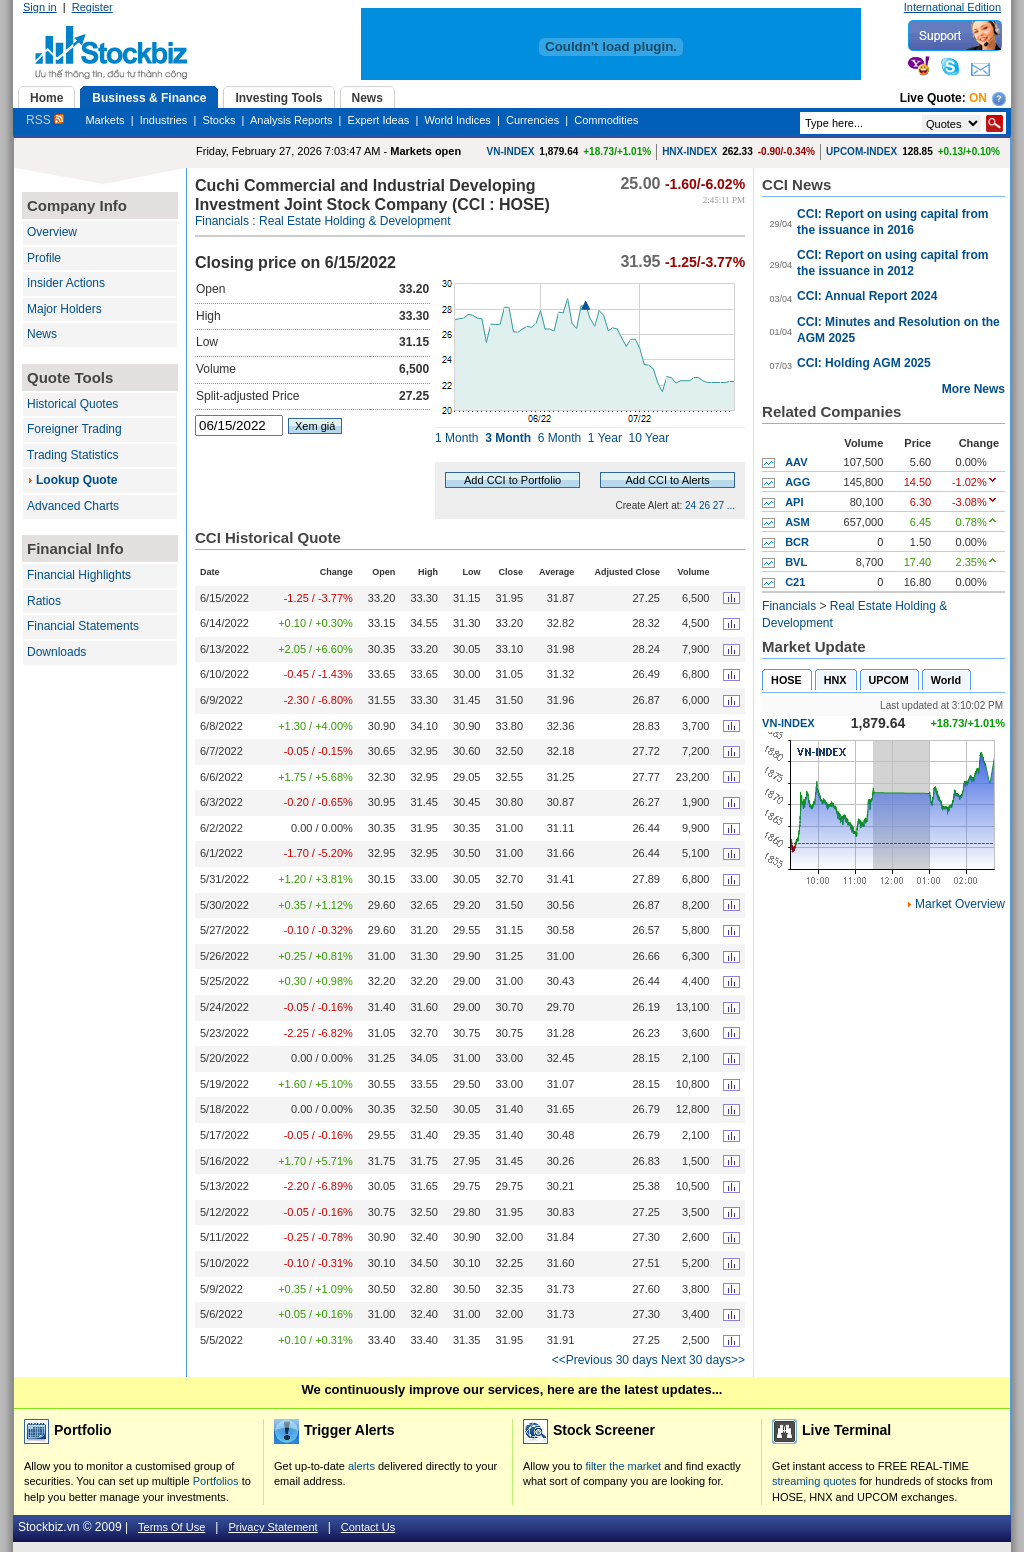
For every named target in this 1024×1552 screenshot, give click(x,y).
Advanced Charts (73, 506)
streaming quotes (814, 1481)
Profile (44, 258)
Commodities (606, 120)
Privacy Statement (272, 1527)
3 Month (508, 438)
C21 (795, 582)
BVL (796, 562)
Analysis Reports (291, 120)
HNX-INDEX (689, 151)
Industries (164, 120)
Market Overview (960, 904)
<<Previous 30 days (605, 1360)
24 (690, 505)
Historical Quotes (72, 404)
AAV (796, 462)
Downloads (56, 652)
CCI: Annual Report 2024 (867, 296)
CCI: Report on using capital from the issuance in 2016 (892, 222)
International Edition (952, 7)
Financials (222, 221)
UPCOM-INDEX (861, 151)
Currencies (532, 120)
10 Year (649, 438)
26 (704, 505)
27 (718, 505)
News (42, 334)
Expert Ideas (379, 120)
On (978, 98)
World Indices (457, 120)
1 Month (456, 438)
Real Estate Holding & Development (354, 221)
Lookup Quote (76, 480)
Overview (52, 232)
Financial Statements (83, 626)
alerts (361, 1466)
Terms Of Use (171, 1527)
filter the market (623, 1466)
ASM (797, 522)
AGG (797, 482)
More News (973, 389)
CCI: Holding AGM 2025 (864, 363)
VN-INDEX (511, 151)
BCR (797, 542)
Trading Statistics (73, 455)
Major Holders (64, 309)
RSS (45, 120)
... (731, 505)
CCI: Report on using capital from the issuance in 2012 (892, 263)
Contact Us (368, 1527)
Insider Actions (66, 283)
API (794, 502)
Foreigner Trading (74, 429)
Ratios (44, 601)
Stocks (218, 120)
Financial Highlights (79, 575)
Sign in (40, 7)
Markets (104, 120)
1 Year (605, 438)
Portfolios (216, 1481)
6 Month (559, 438)
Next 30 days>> (703, 1360)
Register (92, 7)
